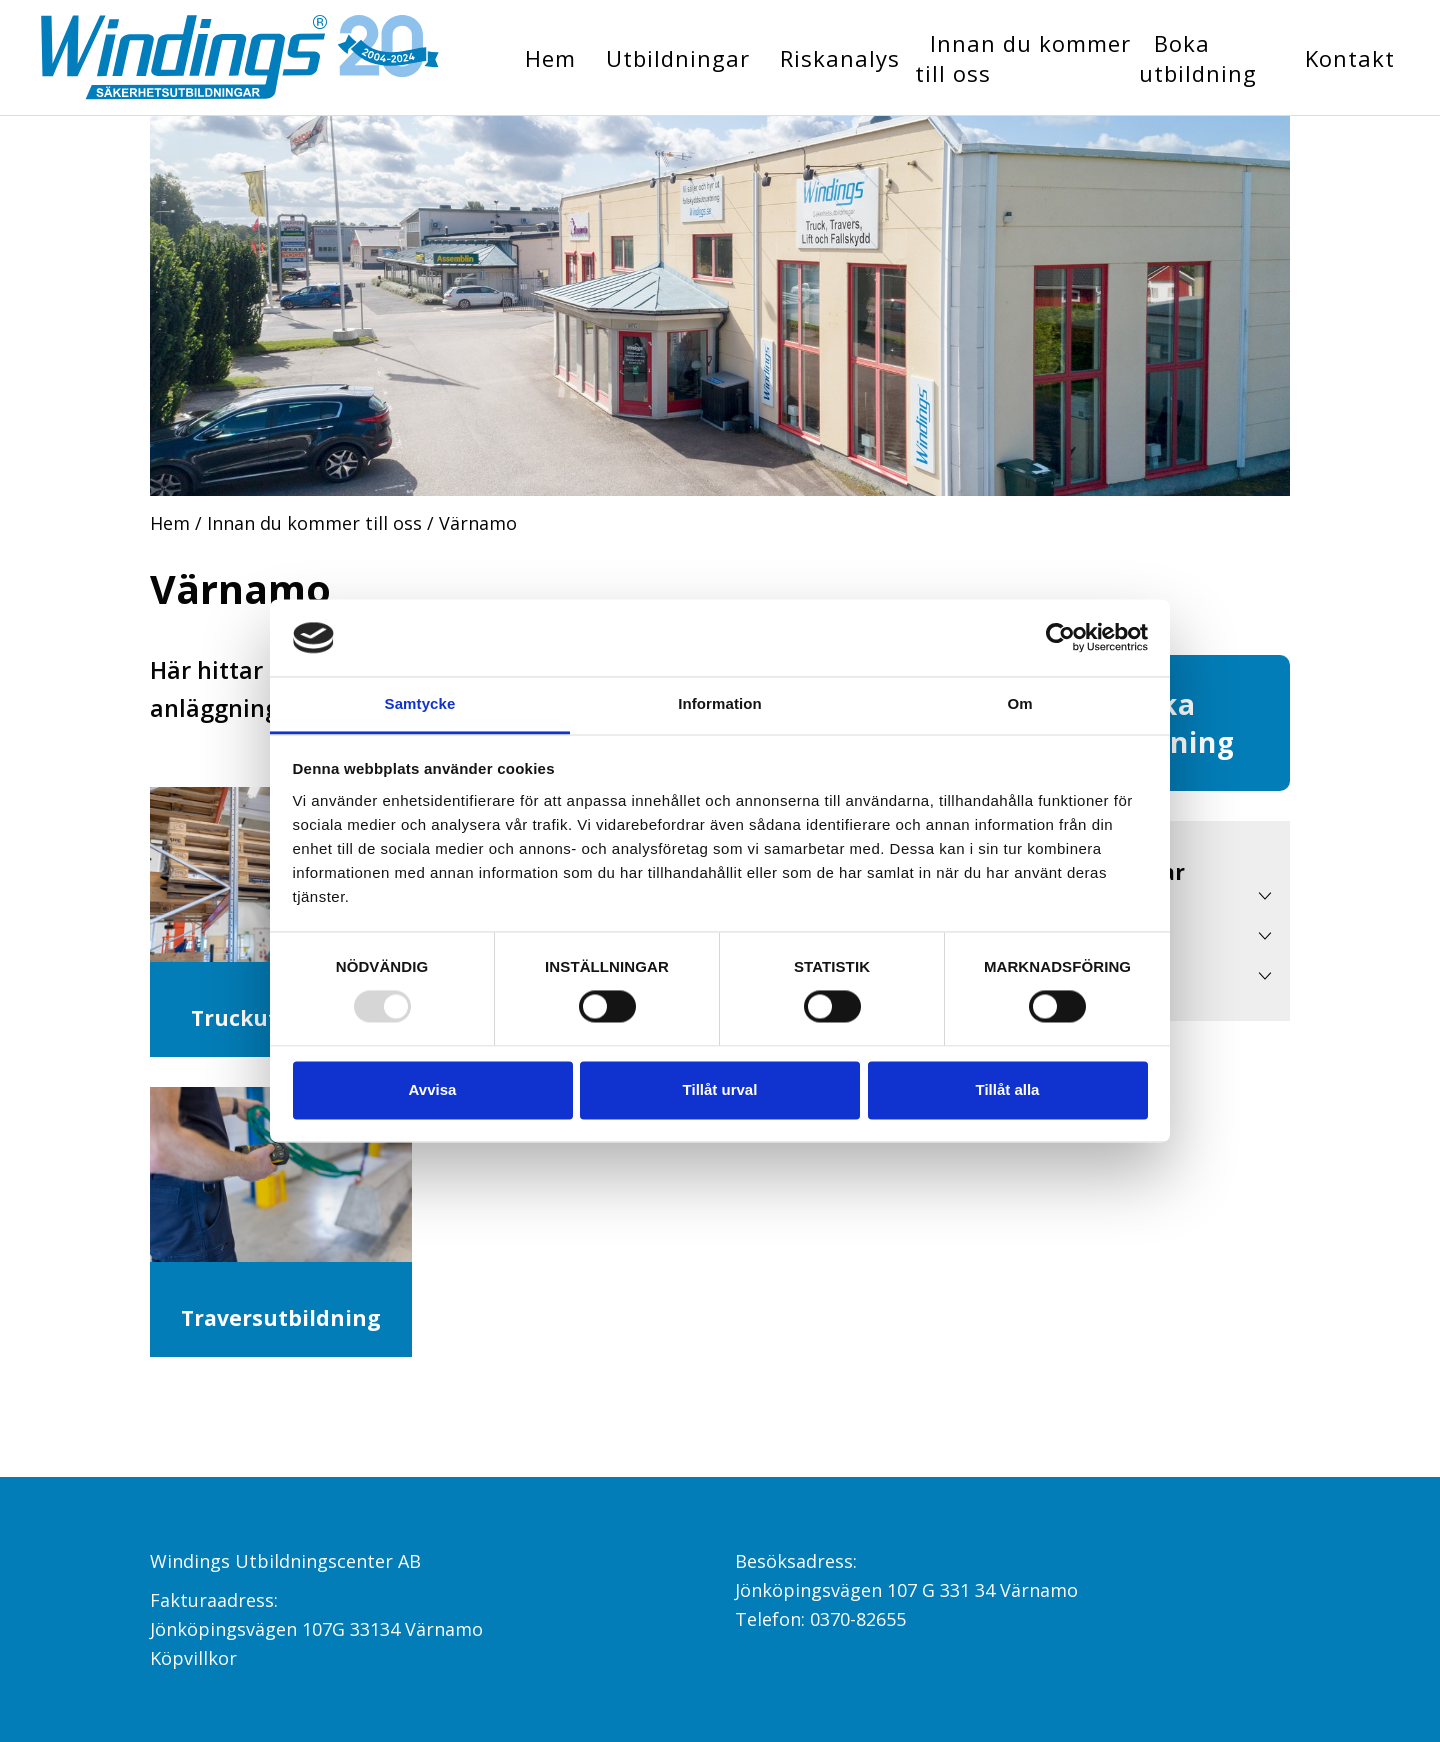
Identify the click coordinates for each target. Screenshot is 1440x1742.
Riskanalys (840, 58)
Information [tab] (720, 703)
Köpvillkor (193, 1658)
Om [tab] (1019, 703)
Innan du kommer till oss (1023, 58)
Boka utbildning (1198, 58)
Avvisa (433, 1089)
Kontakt (1350, 58)
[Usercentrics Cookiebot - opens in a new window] (1060, 638)
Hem (550, 58)
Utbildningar (678, 58)
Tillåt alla (1008, 1089)
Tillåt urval (720, 1089)
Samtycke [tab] (420, 703)
